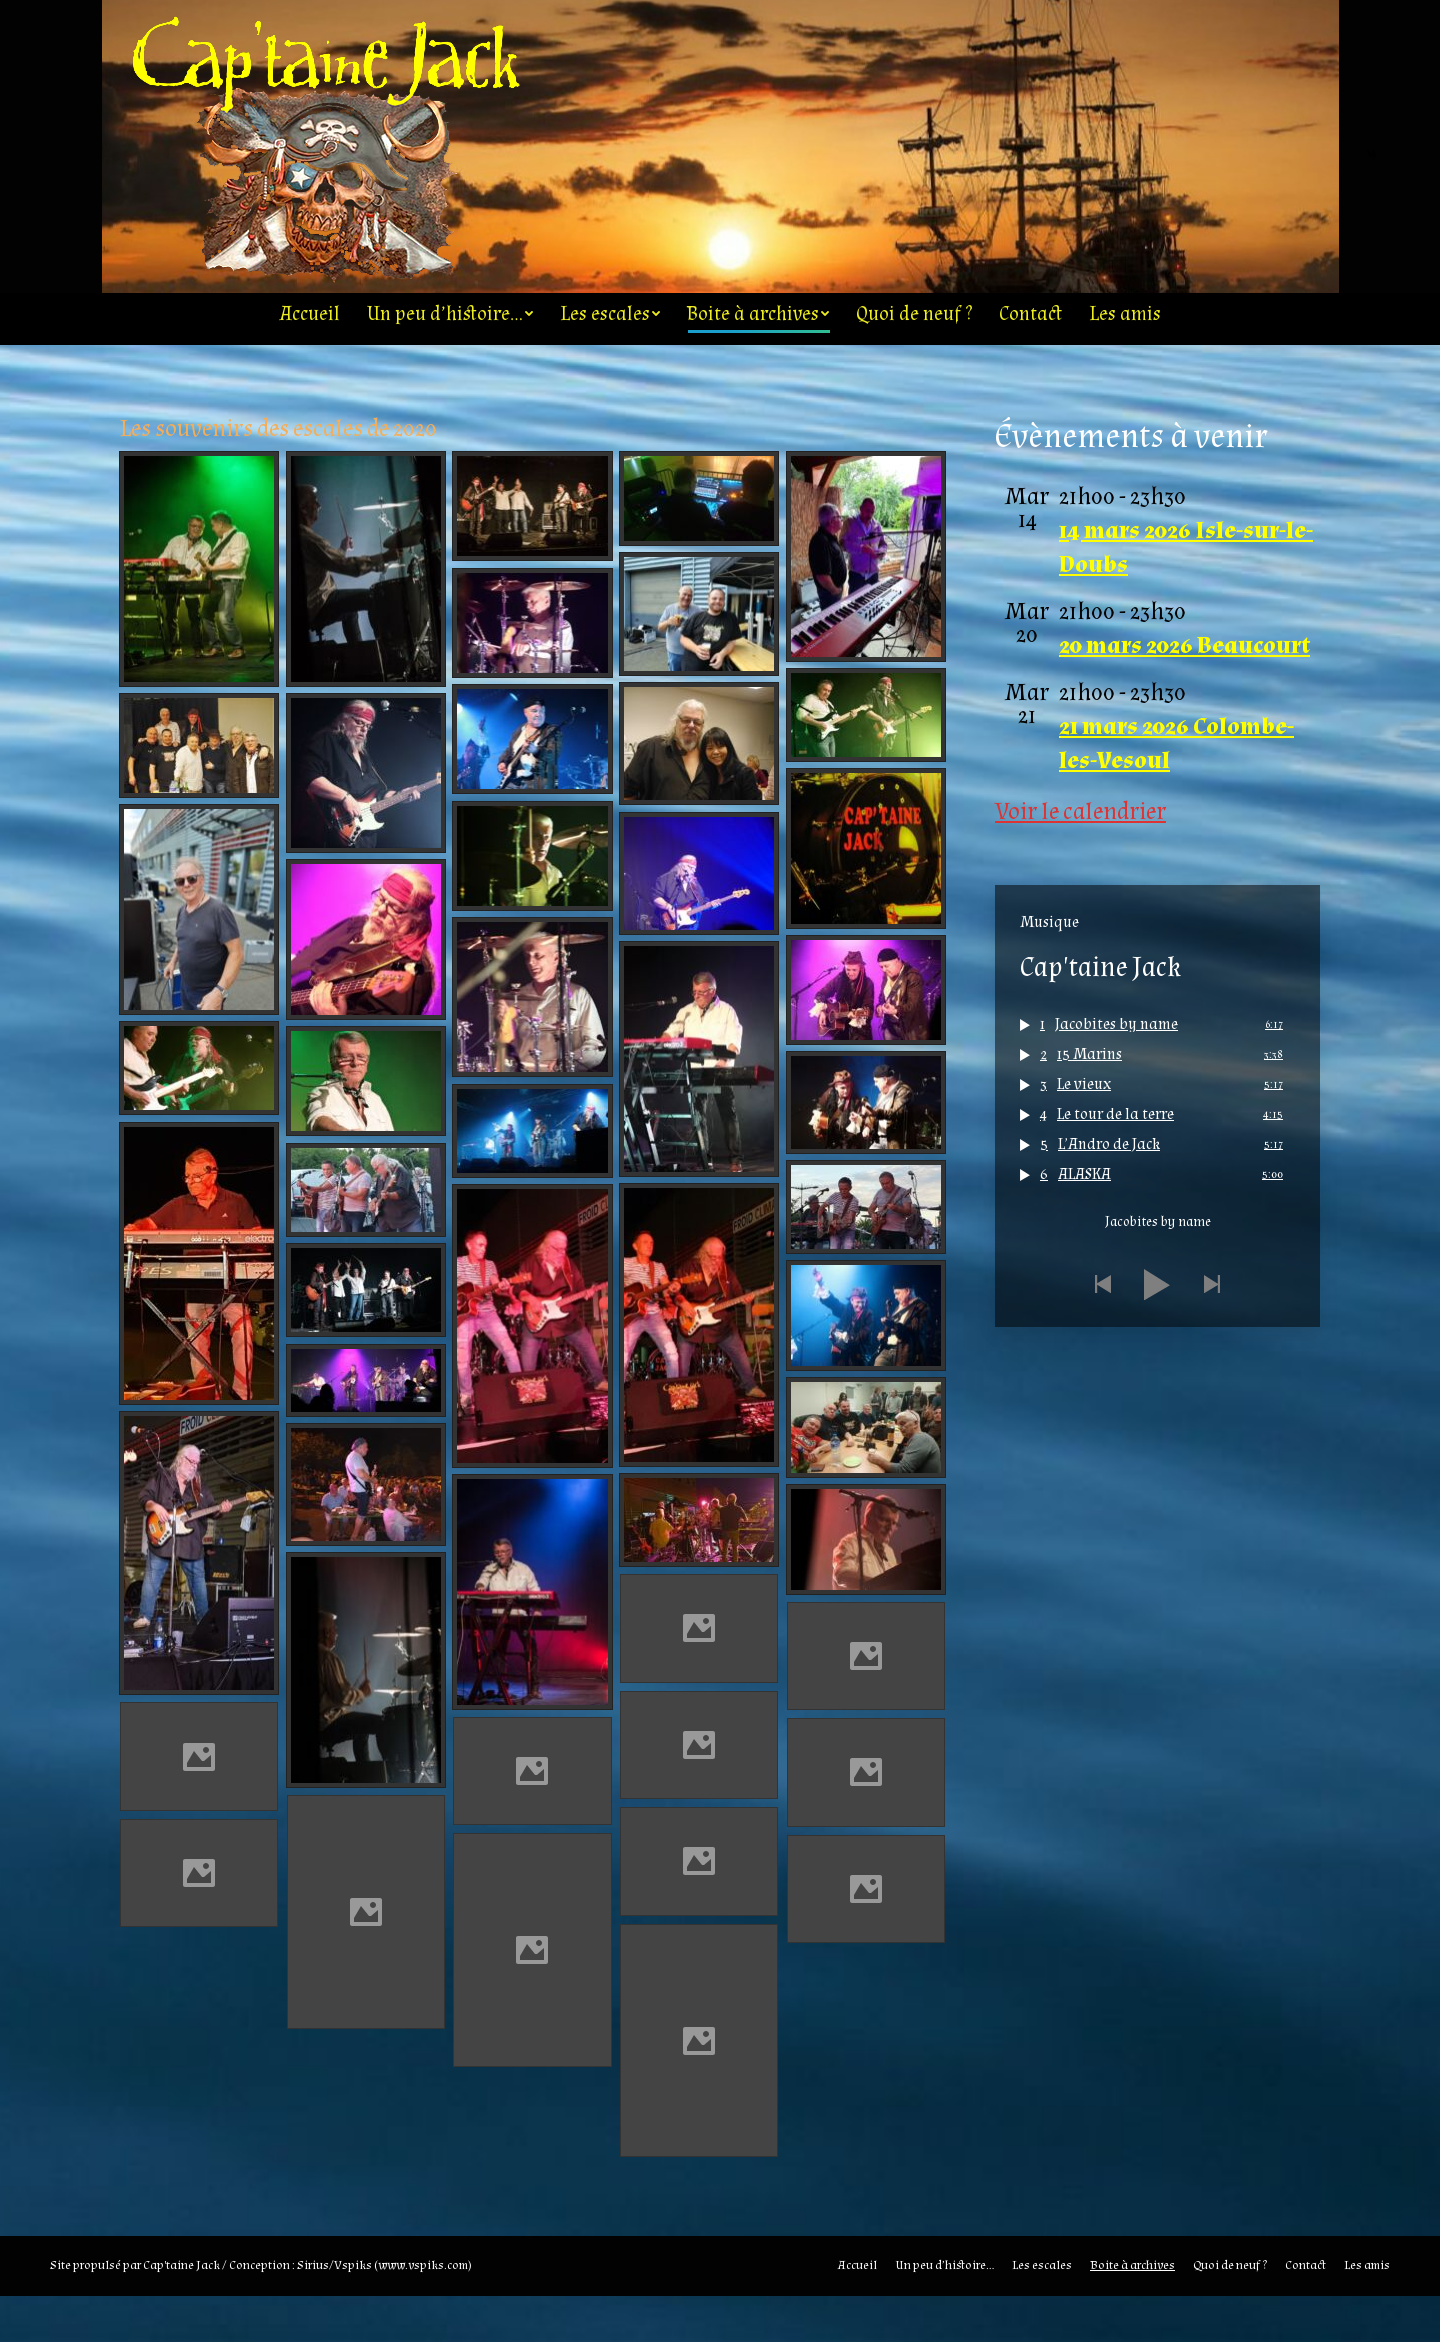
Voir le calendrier (1080, 857)
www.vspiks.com (423, 2311)
